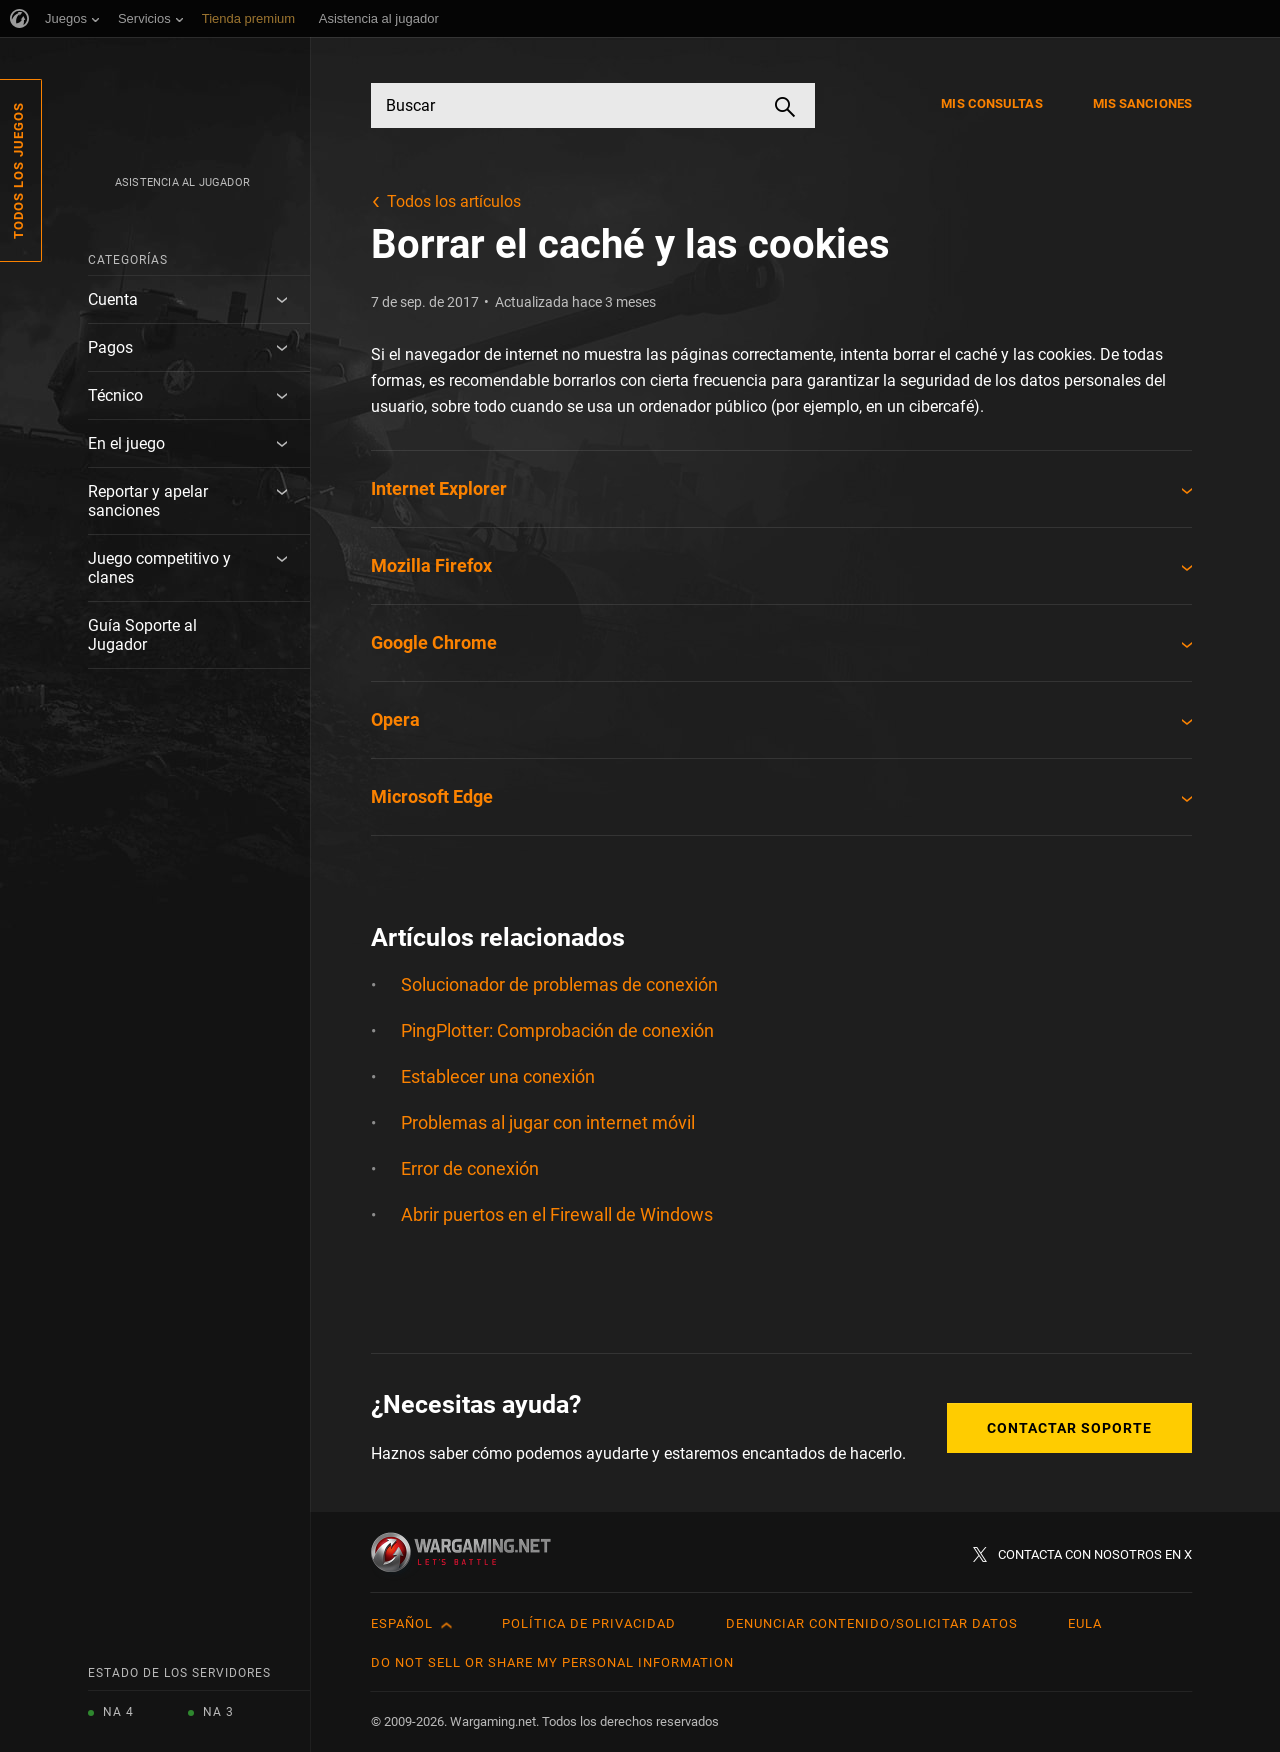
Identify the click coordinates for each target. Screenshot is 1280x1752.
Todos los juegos (18, 170)
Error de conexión (470, 1168)
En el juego (126, 443)
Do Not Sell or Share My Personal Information (552, 1662)
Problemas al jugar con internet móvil (548, 1122)
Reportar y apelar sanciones (148, 501)
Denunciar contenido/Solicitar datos (872, 1623)
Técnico (115, 395)
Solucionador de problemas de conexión (559, 984)
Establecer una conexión (498, 1076)
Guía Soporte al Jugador (142, 635)
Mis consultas (991, 103)
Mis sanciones (1142, 103)
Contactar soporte (1069, 1428)
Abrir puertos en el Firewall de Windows (557, 1214)
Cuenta (113, 299)
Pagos (110, 347)
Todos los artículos (454, 201)
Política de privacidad (589, 1623)
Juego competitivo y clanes (159, 568)
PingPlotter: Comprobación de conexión (557, 1030)
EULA (1085, 1623)
